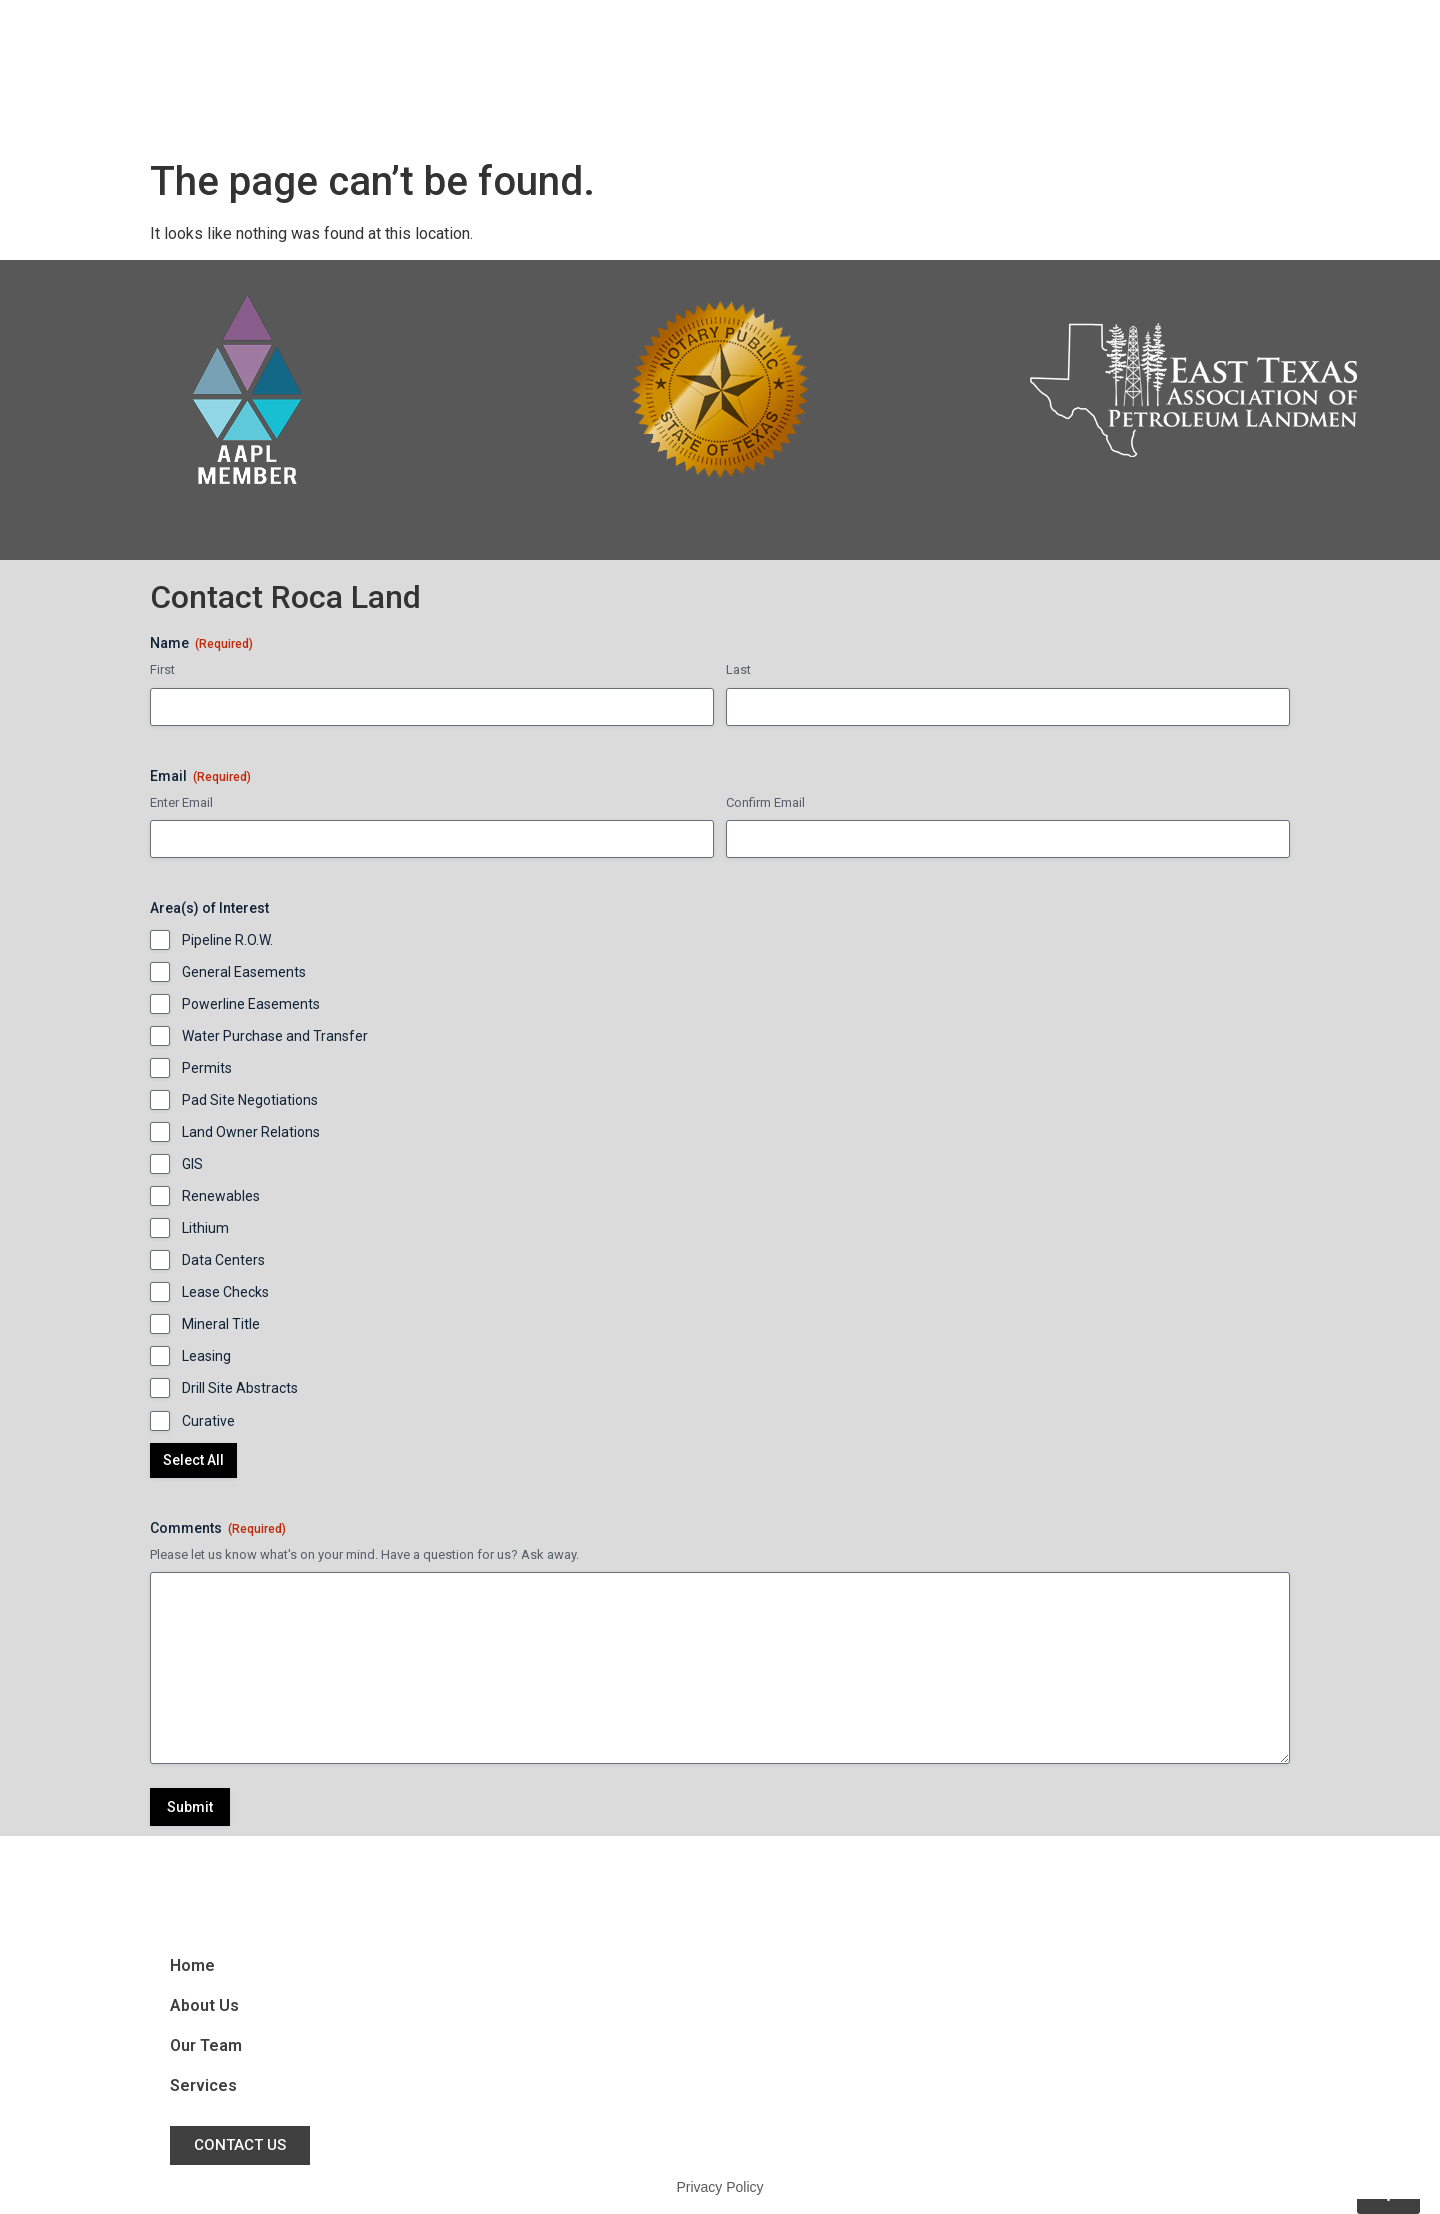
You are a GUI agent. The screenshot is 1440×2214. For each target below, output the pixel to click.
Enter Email (181, 802)
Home (751, 74)
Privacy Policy (719, 2187)
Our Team (972, 74)
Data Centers (223, 1260)
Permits (207, 1068)
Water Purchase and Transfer (275, 1036)
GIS (192, 1164)
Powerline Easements (251, 1004)
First (162, 669)
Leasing (206, 1356)
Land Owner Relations (251, 1132)
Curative (208, 1421)
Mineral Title (221, 1324)
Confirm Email (765, 802)
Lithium (205, 1228)
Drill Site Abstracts (240, 1388)
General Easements (244, 972)
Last (738, 669)
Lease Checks (225, 1292)
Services (1088, 74)
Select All (193, 1460)
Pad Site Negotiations (250, 1100)
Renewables (221, 1196)
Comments (218, 1529)
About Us (853, 74)
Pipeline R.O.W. (227, 940)
